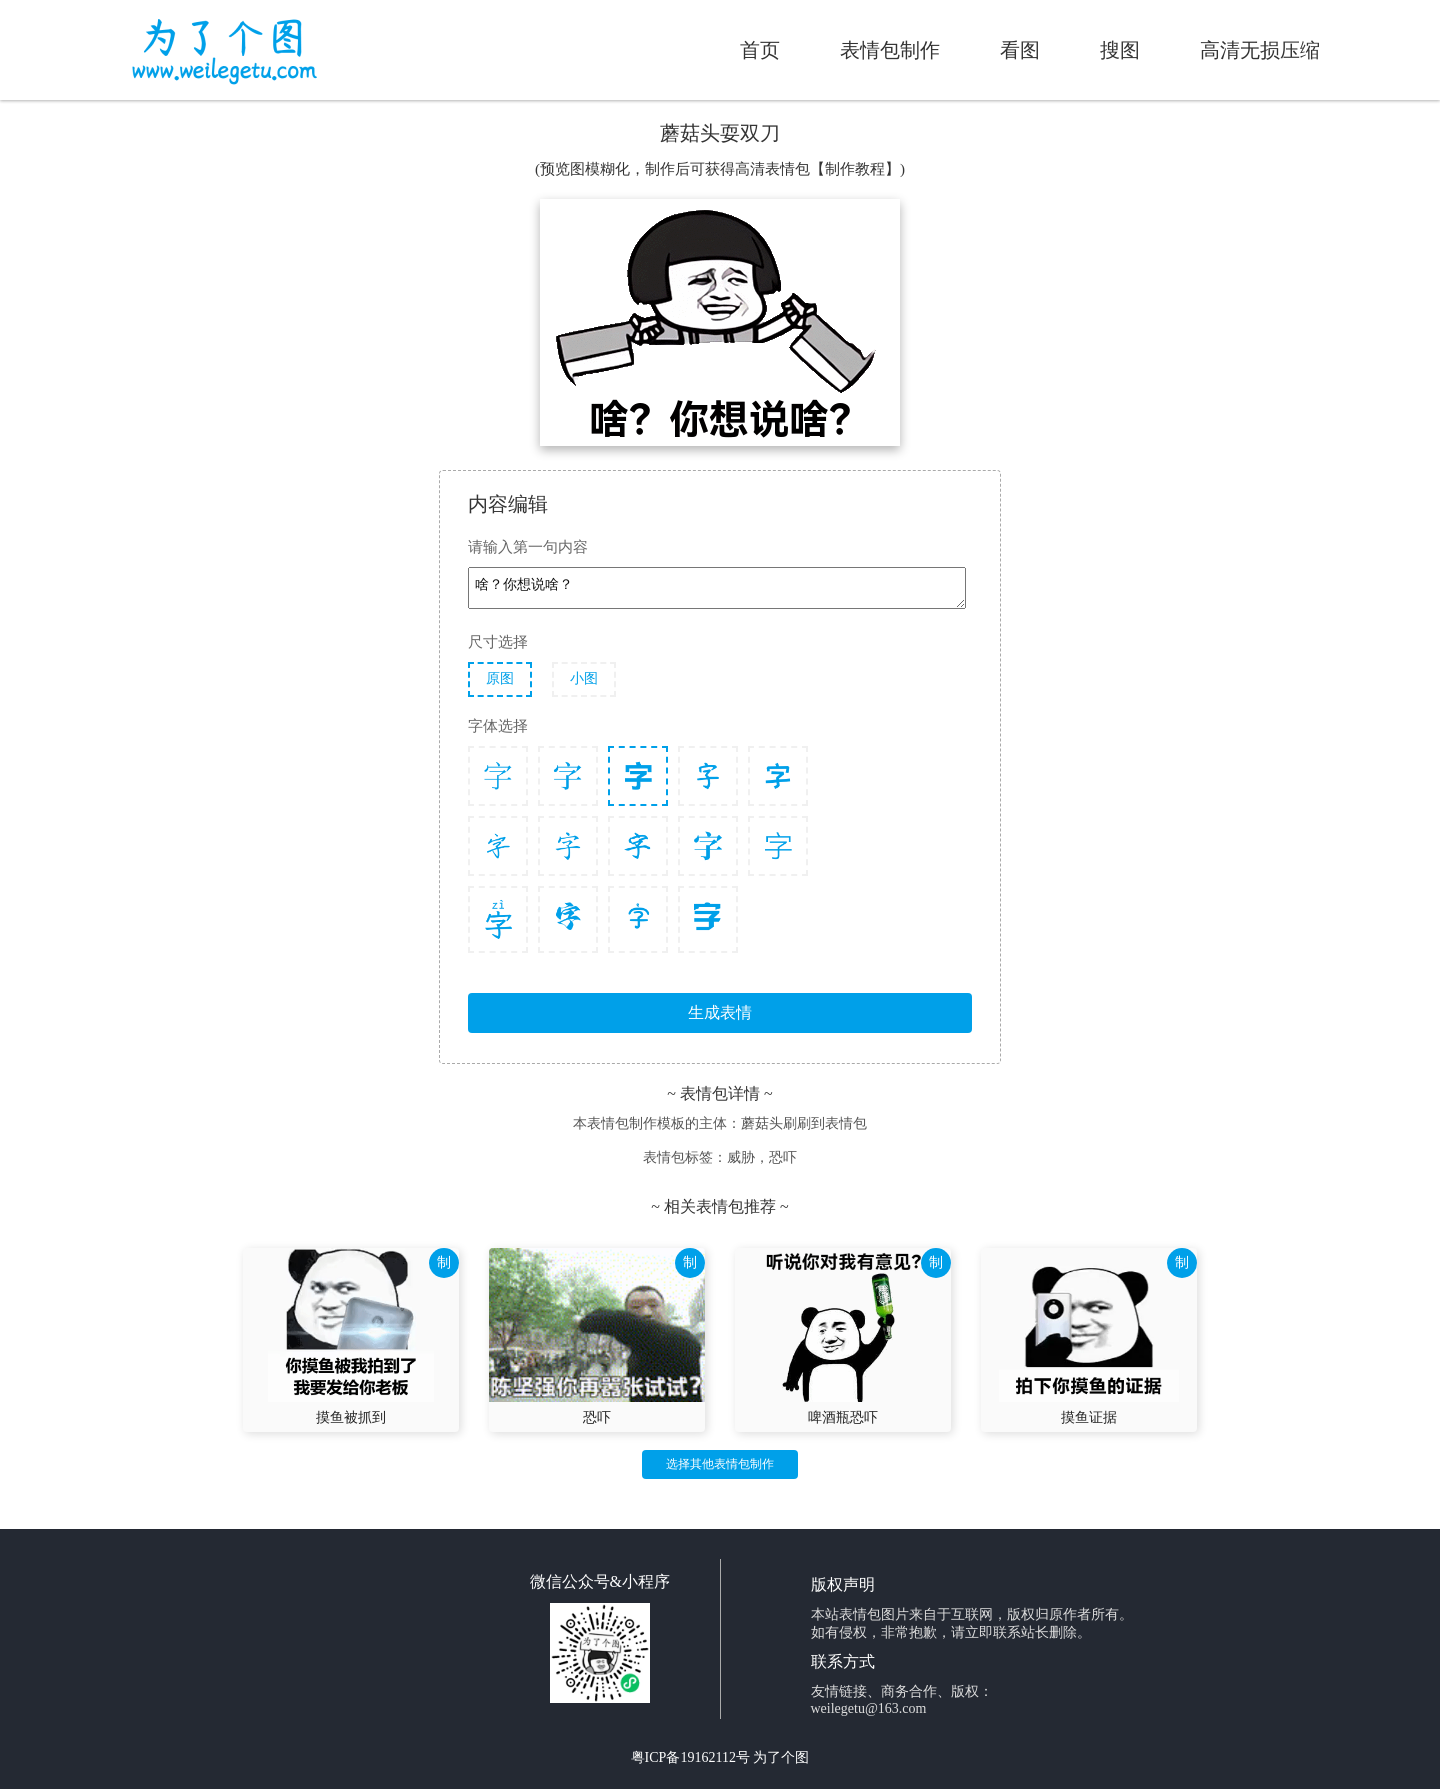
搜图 (1120, 50)
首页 (760, 50)
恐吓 (597, 1417)
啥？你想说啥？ (717, 588)
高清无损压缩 (1260, 50)
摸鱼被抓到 (351, 1417)
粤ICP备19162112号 (690, 1757)
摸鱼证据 (1089, 1417)
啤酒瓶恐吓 (843, 1417)
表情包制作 (890, 50)
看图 (1020, 50)
